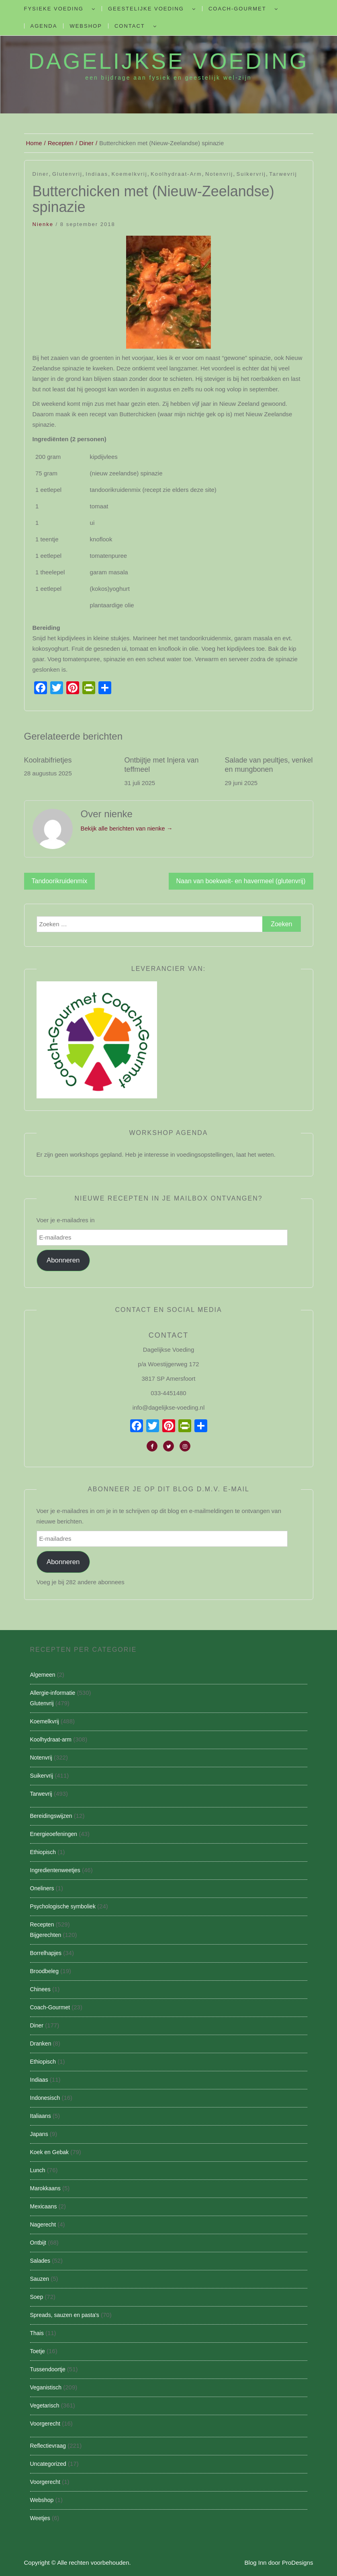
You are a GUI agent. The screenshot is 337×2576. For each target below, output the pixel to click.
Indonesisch (45, 2098)
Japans (39, 2134)
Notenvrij (219, 174)
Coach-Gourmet (237, 8)
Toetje (37, 2351)
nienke (43, 224)
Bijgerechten (45, 1935)
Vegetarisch (44, 2405)
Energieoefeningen (54, 1834)
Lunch (37, 2170)
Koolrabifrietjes (48, 760)
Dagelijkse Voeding (168, 61)
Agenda (44, 26)
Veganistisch (46, 2387)
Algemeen (42, 1674)
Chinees (40, 1989)
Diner (41, 174)
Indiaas (97, 174)
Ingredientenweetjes (55, 1870)
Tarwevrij (283, 174)
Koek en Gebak (49, 2152)
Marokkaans (45, 2188)
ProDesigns (297, 2562)
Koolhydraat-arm (176, 174)
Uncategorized (48, 2464)
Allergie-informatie (53, 1693)
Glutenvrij (67, 174)
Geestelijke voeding (146, 8)
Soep (36, 2297)
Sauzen (39, 2279)
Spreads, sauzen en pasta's (64, 2315)
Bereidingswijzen (51, 1816)
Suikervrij (251, 174)
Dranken (40, 2043)
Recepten (42, 1924)
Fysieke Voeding (54, 8)
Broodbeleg (44, 1971)
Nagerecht (43, 2224)
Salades (40, 2260)
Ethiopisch (43, 1852)
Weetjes (40, 2518)
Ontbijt (38, 2242)
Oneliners (42, 1888)
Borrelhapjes (46, 1953)
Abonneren (63, 1260)
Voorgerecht (45, 2423)
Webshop (85, 26)
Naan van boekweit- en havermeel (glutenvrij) (241, 881)
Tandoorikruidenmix (60, 881)
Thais (37, 2333)
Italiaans (40, 2116)
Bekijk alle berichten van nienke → (127, 828)
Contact (129, 26)
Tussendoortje (47, 2369)
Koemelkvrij (129, 174)
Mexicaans (43, 2206)
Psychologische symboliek (63, 1906)
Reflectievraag (48, 2445)
